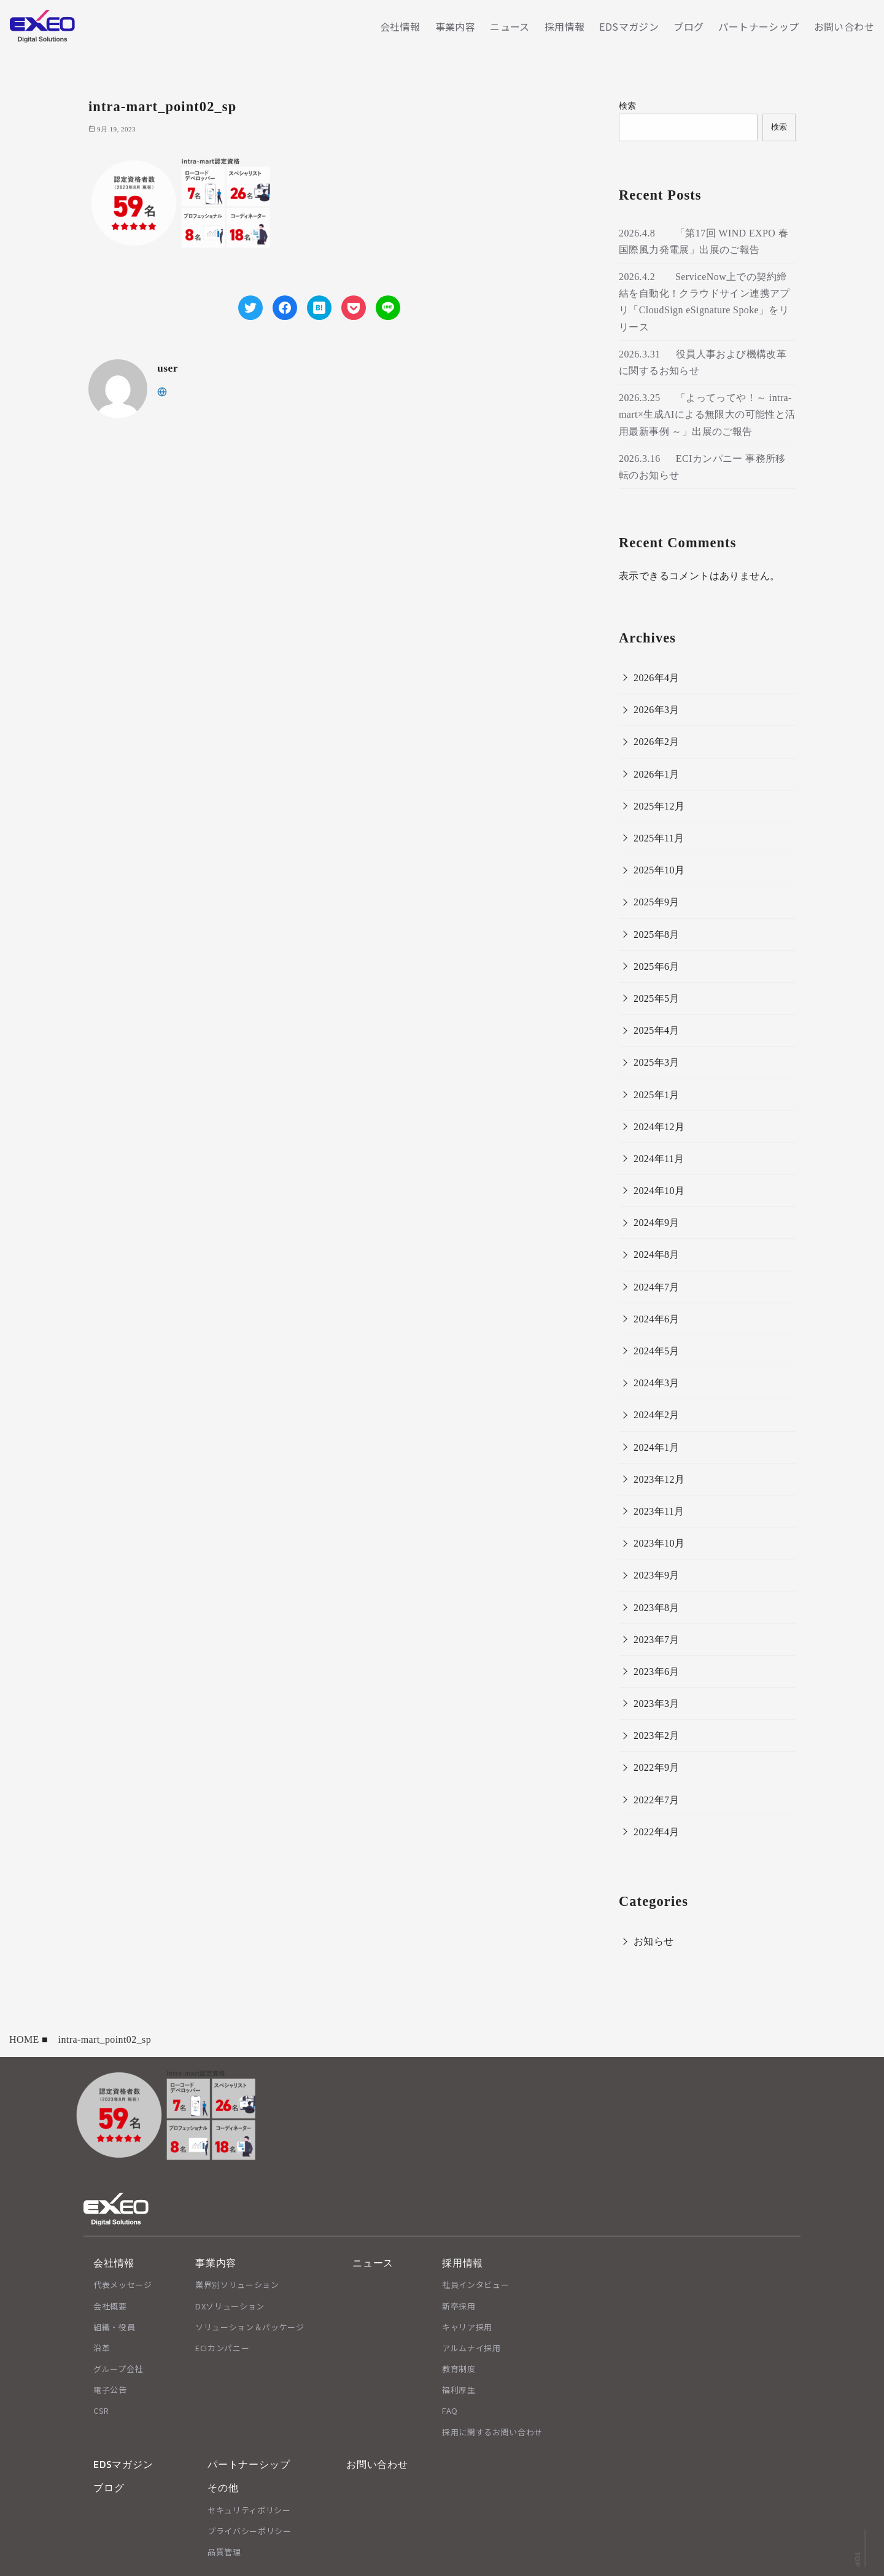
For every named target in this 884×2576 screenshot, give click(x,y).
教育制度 (459, 2369)
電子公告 (110, 2389)
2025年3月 (657, 1062)
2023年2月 (657, 1735)
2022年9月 (657, 1767)
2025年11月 (659, 838)
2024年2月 (657, 1415)
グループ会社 (118, 2369)
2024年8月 (657, 1254)
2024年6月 (657, 1319)
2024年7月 (657, 1287)
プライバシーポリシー (249, 2531)
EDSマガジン (629, 26)
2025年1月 (657, 1095)
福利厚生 (459, 2389)
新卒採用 (459, 2306)
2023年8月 (657, 1607)
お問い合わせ (844, 26)
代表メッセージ (122, 2284)
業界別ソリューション (237, 2284)
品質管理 (224, 2552)
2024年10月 (659, 1190)
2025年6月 (657, 966)
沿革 (101, 2348)
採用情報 (565, 26)
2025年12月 (659, 806)
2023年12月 (659, 1479)
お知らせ (654, 1941)
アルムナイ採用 (471, 2348)
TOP (857, 2559)
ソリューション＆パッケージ (249, 2327)
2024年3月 (657, 1383)
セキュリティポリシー (249, 2510)
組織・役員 (114, 2327)
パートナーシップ (758, 26)
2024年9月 (657, 1222)
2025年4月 (657, 1030)
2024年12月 (659, 1127)
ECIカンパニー (222, 2348)
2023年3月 (657, 1703)
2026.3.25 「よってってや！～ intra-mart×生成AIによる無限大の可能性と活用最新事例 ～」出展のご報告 (707, 414)
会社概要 (110, 2306)
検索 (628, 106)
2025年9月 (657, 902)
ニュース (510, 26)
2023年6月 (657, 1671)
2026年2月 (657, 741)
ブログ (688, 26)
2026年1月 (657, 774)
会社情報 (400, 26)
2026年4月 (657, 678)
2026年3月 (657, 709)
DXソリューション (230, 2306)
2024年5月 (657, 1351)
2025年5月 (657, 998)
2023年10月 (659, 1543)
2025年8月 (657, 934)
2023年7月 (657, 1639)
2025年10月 (659, 870)
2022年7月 (657, 1800)
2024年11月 (659, 1158)
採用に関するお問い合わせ (492, 2432)
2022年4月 (657, 1832)
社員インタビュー (475, 2284)
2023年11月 (659, 1511)
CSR (101, 2410)
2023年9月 (657, 1575)
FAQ (450, 2410)
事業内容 (455, 26)
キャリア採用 (467, 2327)
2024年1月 (657, 1447)
